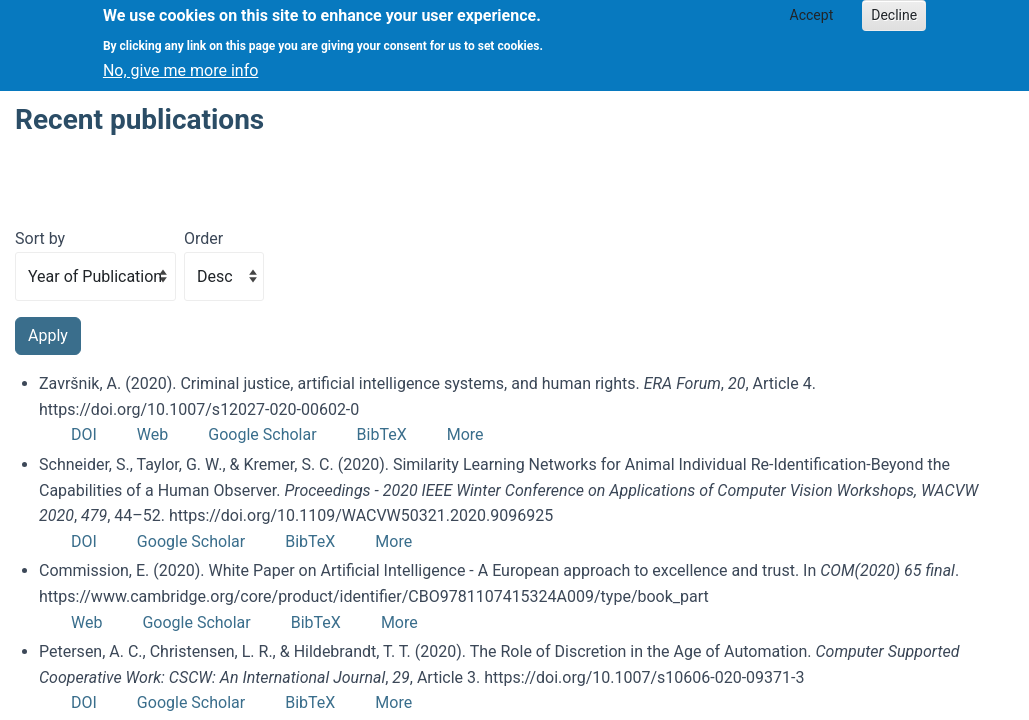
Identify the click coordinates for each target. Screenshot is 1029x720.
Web (152, 434)
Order (203, 238)
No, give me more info (180, 64)
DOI (84, 434)
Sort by (40, 238)
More (465, 434)
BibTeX (382, 434)
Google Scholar (262, 434)
